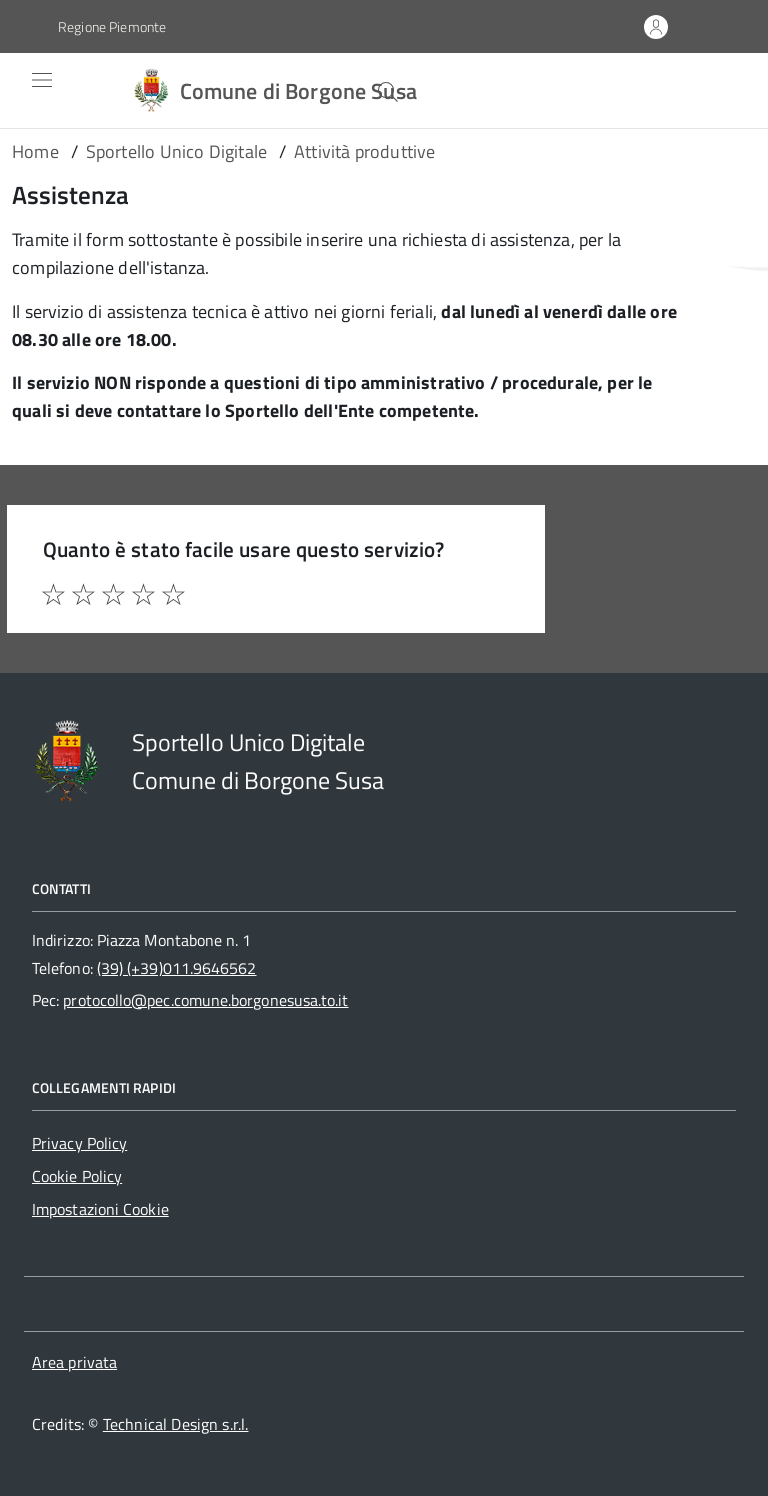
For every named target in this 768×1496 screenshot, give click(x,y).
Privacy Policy (79, 1143)
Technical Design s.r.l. (176, 1424)
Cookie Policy (77, 1176)
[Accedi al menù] (27, 90)
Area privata (74, 1362)
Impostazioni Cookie (100, 1209)
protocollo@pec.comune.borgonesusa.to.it (205, 1000)
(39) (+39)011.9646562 (177, 968)
